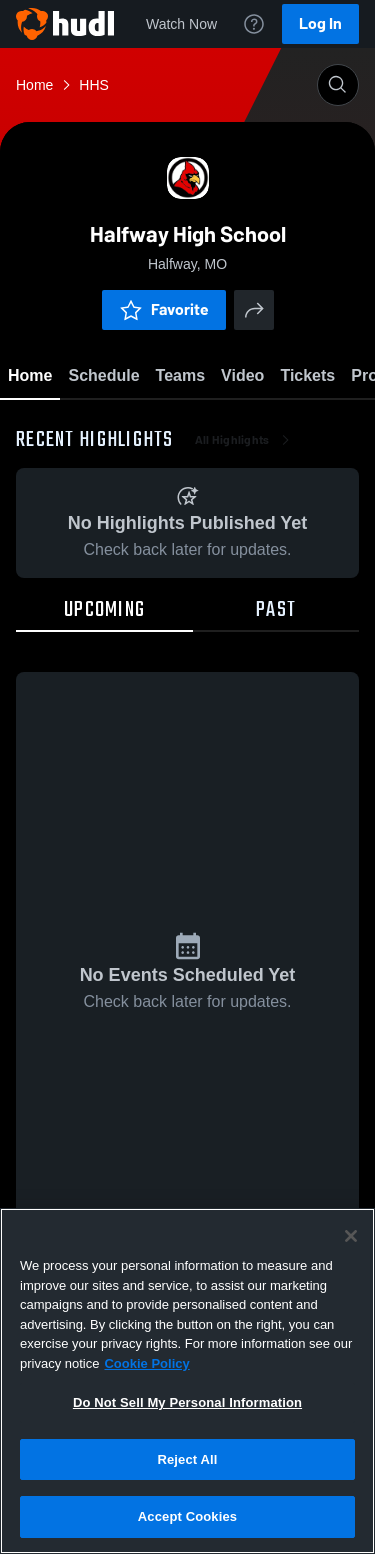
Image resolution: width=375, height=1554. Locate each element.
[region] (187, 1381)
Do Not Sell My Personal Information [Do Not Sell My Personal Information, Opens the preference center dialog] (187, 1402)
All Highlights (244, 440)
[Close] (351, 1236)
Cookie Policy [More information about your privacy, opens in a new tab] (146, 1363)
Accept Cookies (187, 1516)
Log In (320, 23)
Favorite (164, 309)
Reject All (187, 1459)
